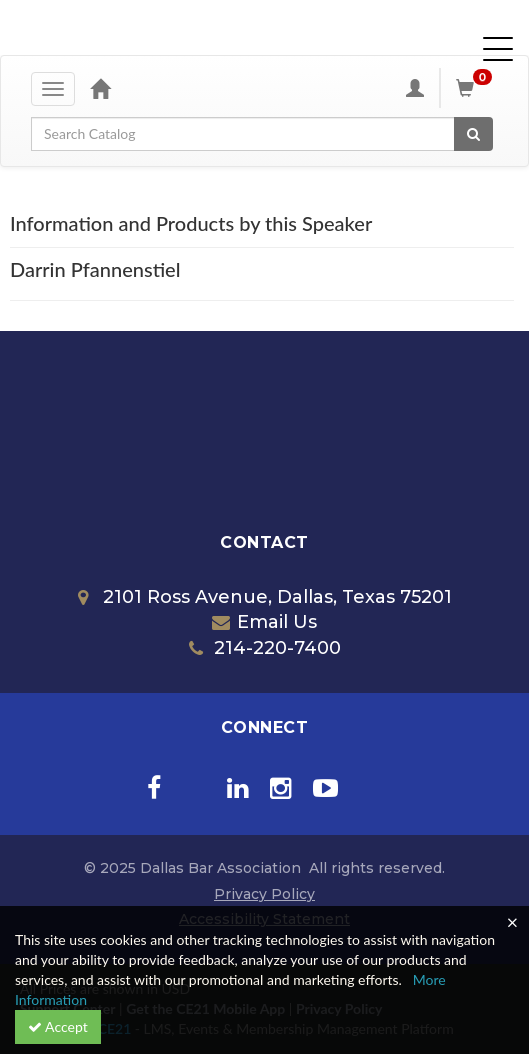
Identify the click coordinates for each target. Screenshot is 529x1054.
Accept (58, 1026)
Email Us (264, 622)
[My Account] (415, 88)
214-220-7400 (265, 648)
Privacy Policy (264, 894)
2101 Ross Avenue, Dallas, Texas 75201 (265, 597)
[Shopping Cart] (477, 88)
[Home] (100, 88)
